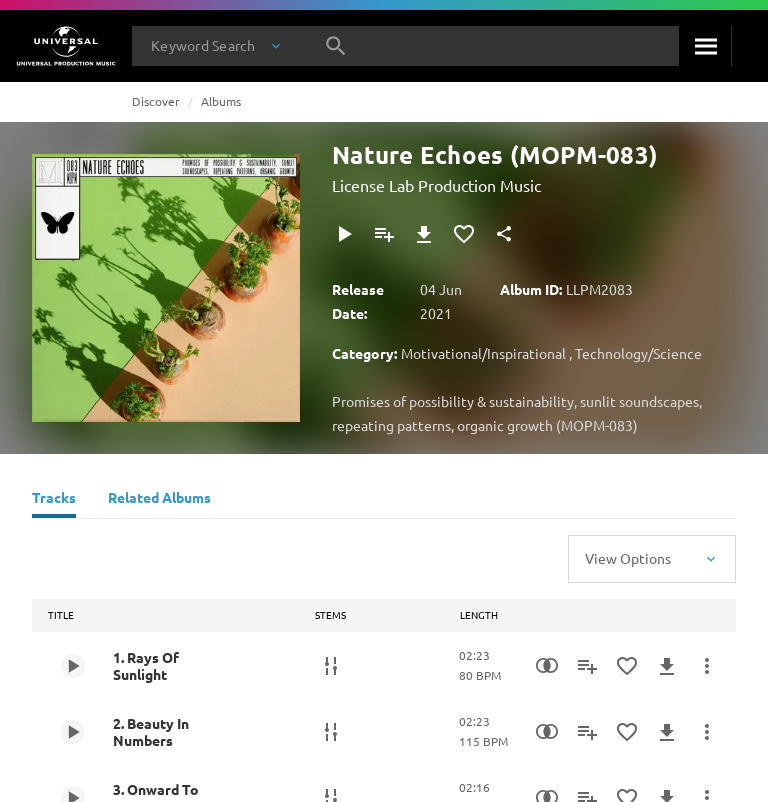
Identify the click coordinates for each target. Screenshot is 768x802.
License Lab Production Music (436, 185)
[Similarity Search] (547, 666)
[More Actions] (707, 666)
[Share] (504, 234)
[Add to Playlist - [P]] (384, 234)
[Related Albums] (159, 500)
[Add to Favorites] (464, 234)
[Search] (705, 46)
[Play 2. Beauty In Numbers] (73, 732)
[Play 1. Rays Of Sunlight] (73, 666)
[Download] (424, 234)
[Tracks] (54, 500)
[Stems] (331, 666)
